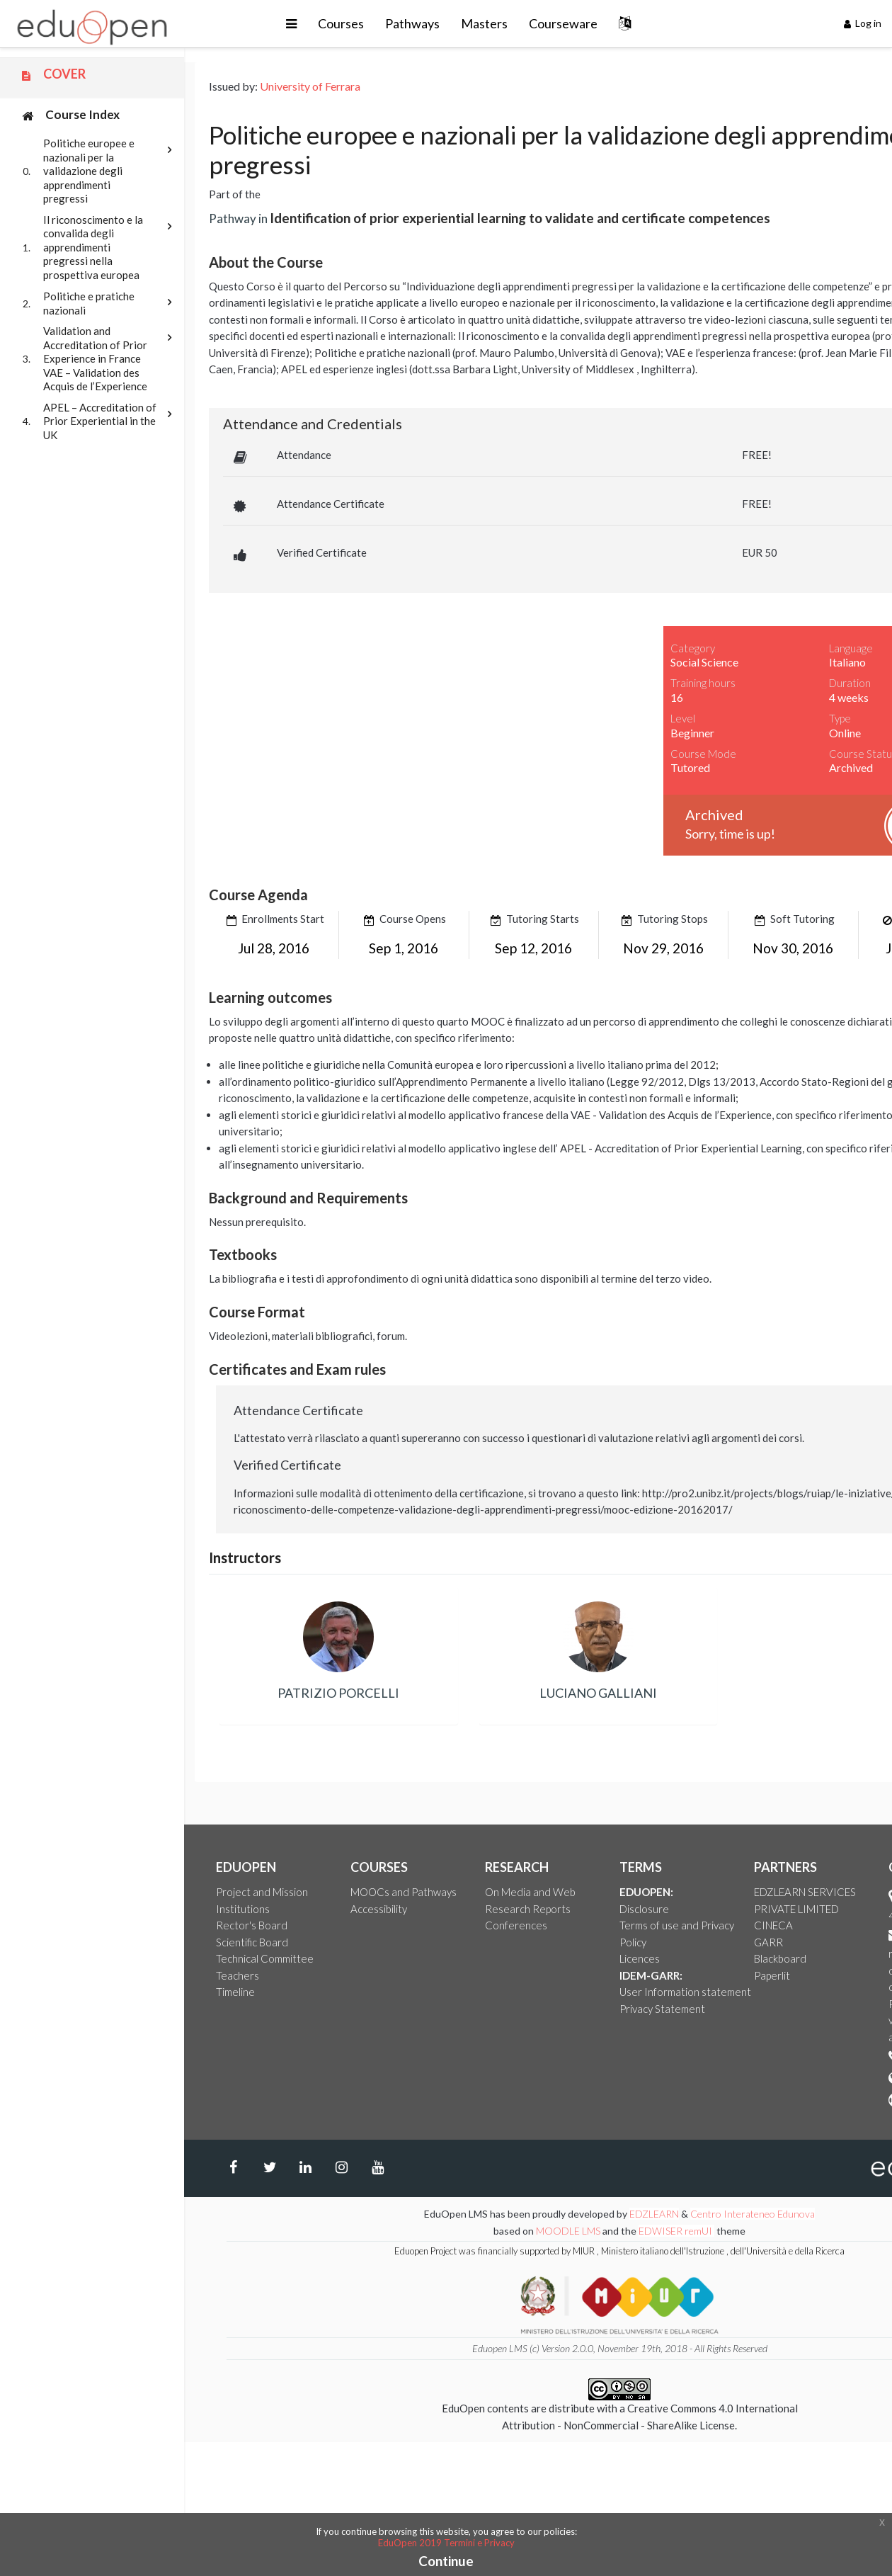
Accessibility (378, 1908)
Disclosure (644, 1908)
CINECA (773, 1925)
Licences (639, 1958)
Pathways (412, 23)
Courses (341, 23)
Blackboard (780, 1958)
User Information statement (685, 1991)
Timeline (235, 1991)
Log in (863, 23)
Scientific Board (252, 1942)
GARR (768, 1942)
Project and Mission (262, 1891)
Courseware (563, 23)
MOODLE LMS (568, 2231)
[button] (291, 23)
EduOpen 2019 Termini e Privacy (446, 2542)
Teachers (237, 1975)
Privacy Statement (662, 2008)
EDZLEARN (654, 2214)
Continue (446, 2561)
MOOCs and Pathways (403, 1891)
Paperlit (772, 1975)
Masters (484, 23)
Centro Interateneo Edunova (752, 2214)
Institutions (243, 1908)
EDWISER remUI (676, 2231)
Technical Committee (265, 1958)
